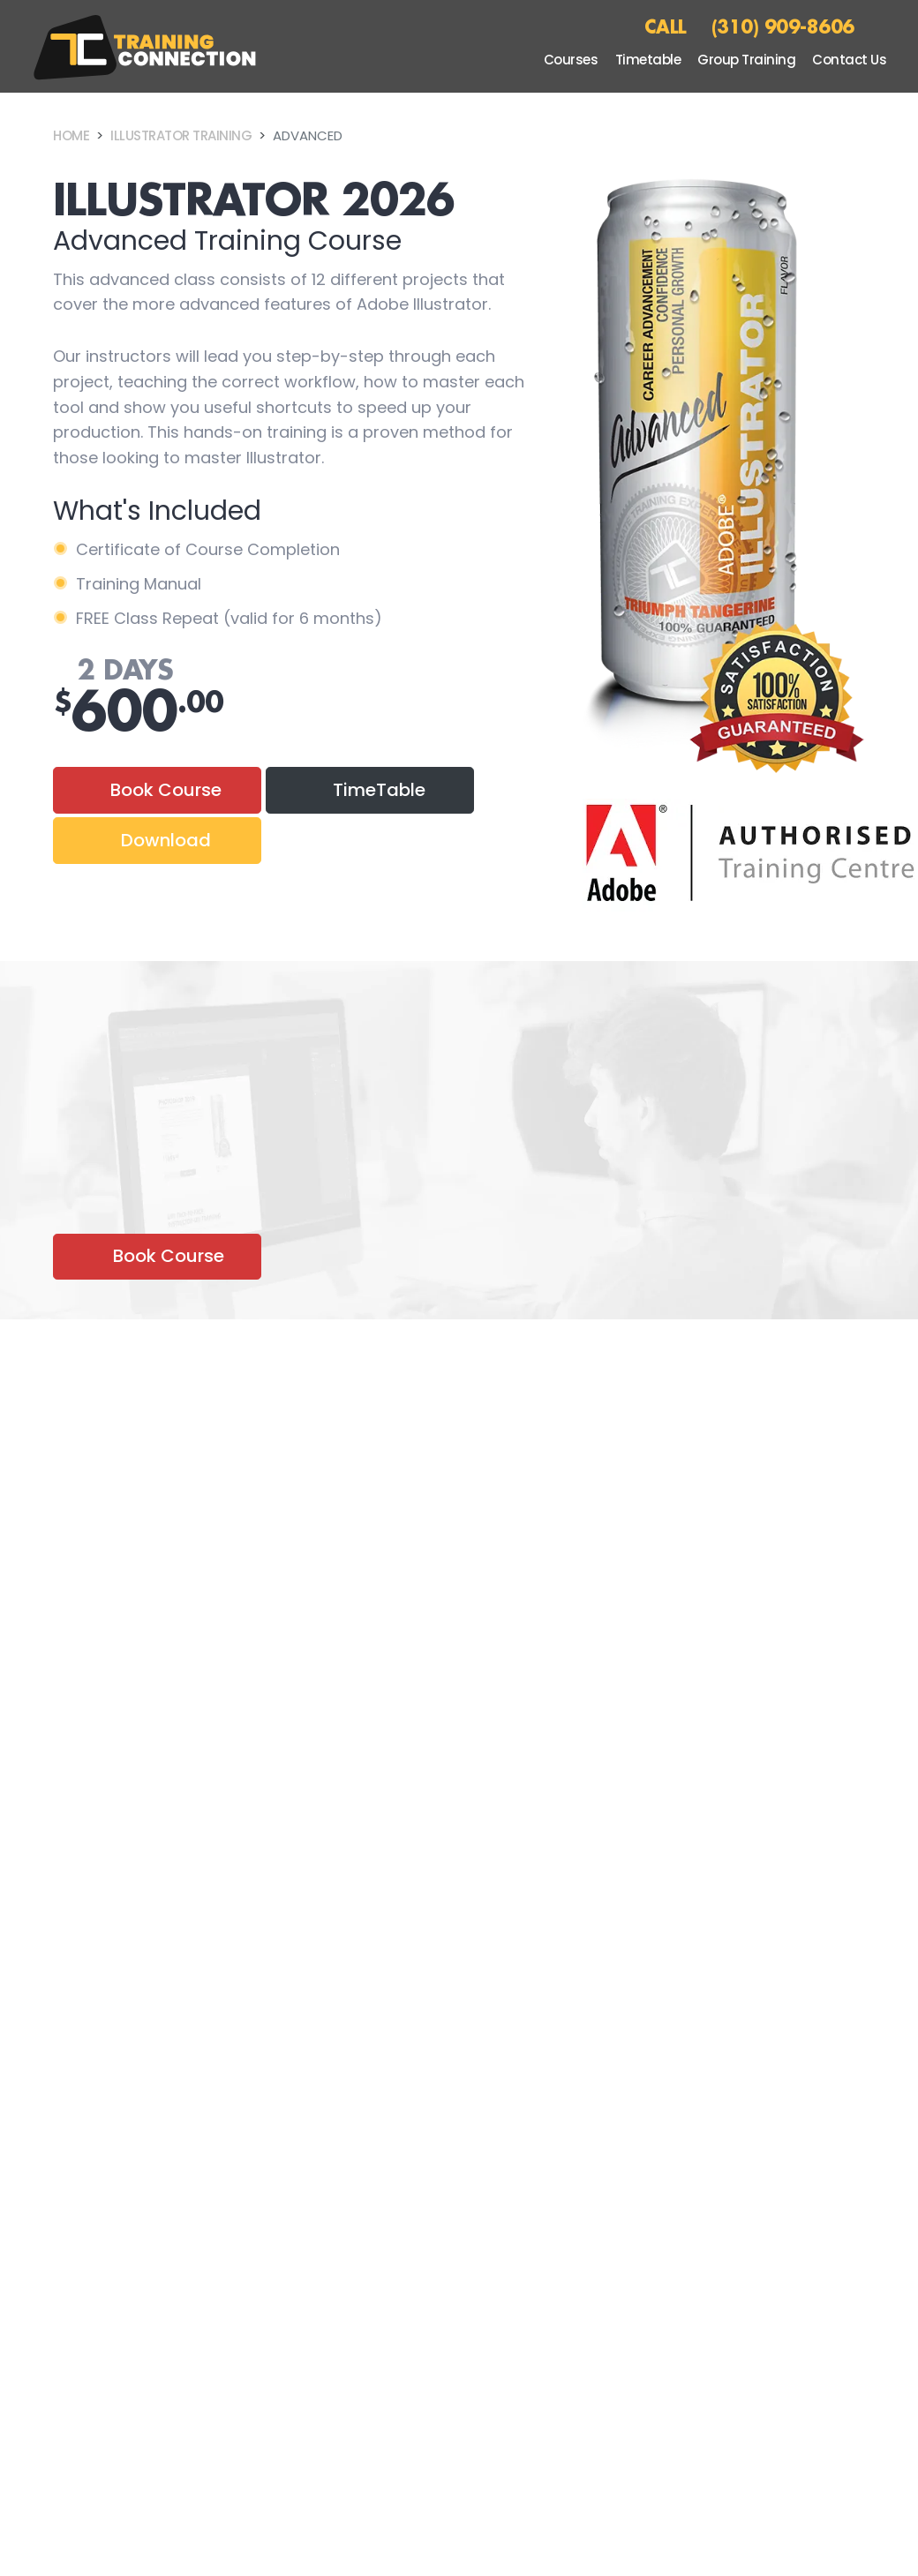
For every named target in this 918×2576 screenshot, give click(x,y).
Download (166, 840)
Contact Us (849, 59)
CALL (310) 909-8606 (749, 26)
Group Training (746, 59)
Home (71, 135)
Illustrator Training (181, 135)
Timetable (648, 59)
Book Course (166, 789)
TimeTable (379, 789)
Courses (571, 59)
